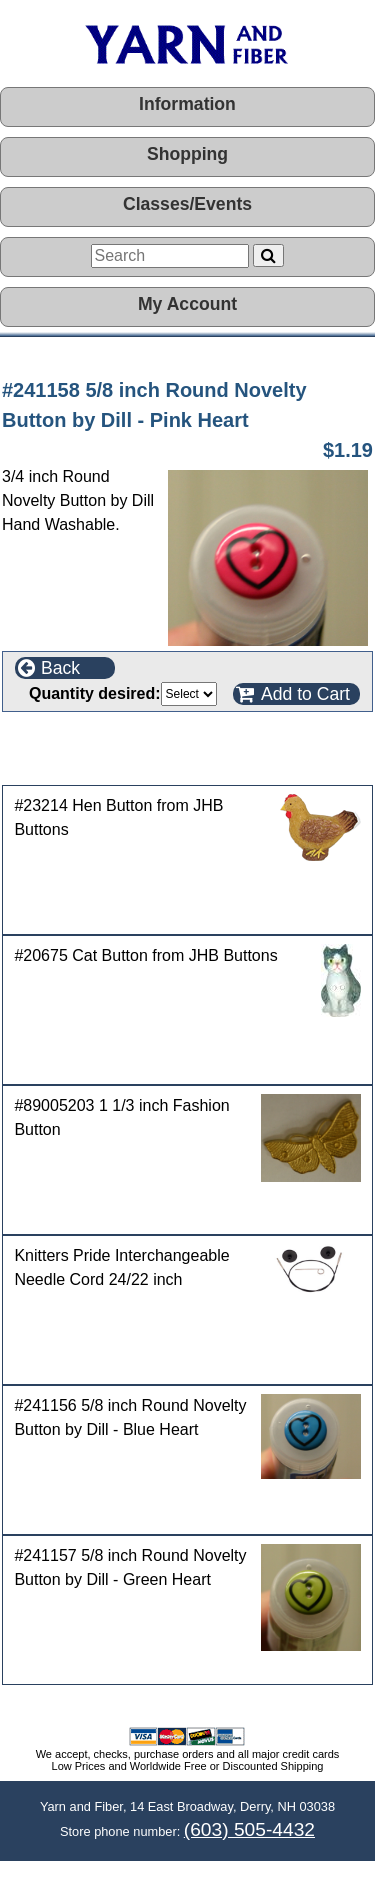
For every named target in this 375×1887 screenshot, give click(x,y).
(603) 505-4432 (249, 1829)
